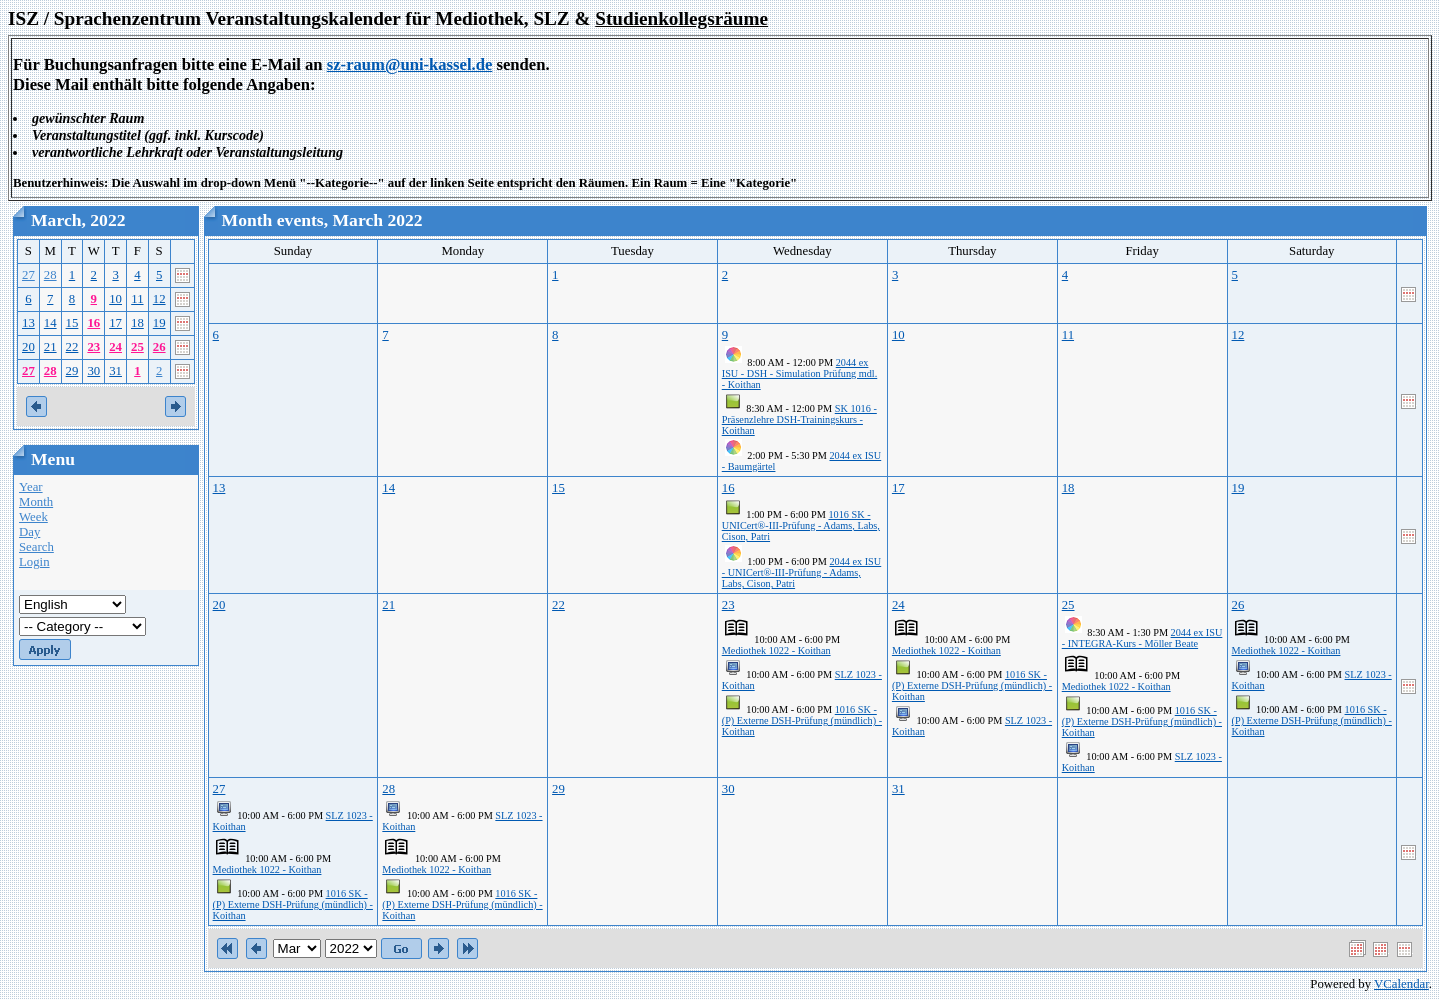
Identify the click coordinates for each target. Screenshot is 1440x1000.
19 (159, 323)
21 (50, 347)
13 (28, 323)
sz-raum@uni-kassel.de (410, 64)
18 (137, 323)
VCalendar (1401, 984)
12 (159, 299)
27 (28, 275)
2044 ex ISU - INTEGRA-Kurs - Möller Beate (1142, 638)
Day (29, 532)
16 (93, 323)
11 (137, 299)
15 (72, 323)
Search (36, 547)
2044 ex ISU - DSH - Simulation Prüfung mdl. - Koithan (800, 373)
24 (115, 347)
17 (115, 323)
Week (33, 517)
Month (36, 502)
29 (72, 371)
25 (137, 347)
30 (93, 371)
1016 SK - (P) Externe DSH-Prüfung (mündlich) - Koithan (802, 720)
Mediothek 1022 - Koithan (776, 650)
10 (115, 299)
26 (159, 347)
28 (50, 275)
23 (93, 347)
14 (50, 323)
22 (72, 347)
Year (31, 487)
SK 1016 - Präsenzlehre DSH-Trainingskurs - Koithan (799, 419)
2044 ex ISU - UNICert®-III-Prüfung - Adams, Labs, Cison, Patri (801, 572)
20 (28, 347)
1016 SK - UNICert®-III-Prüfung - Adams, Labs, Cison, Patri (801, 525)
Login (34, 562)
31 (115, 371)
